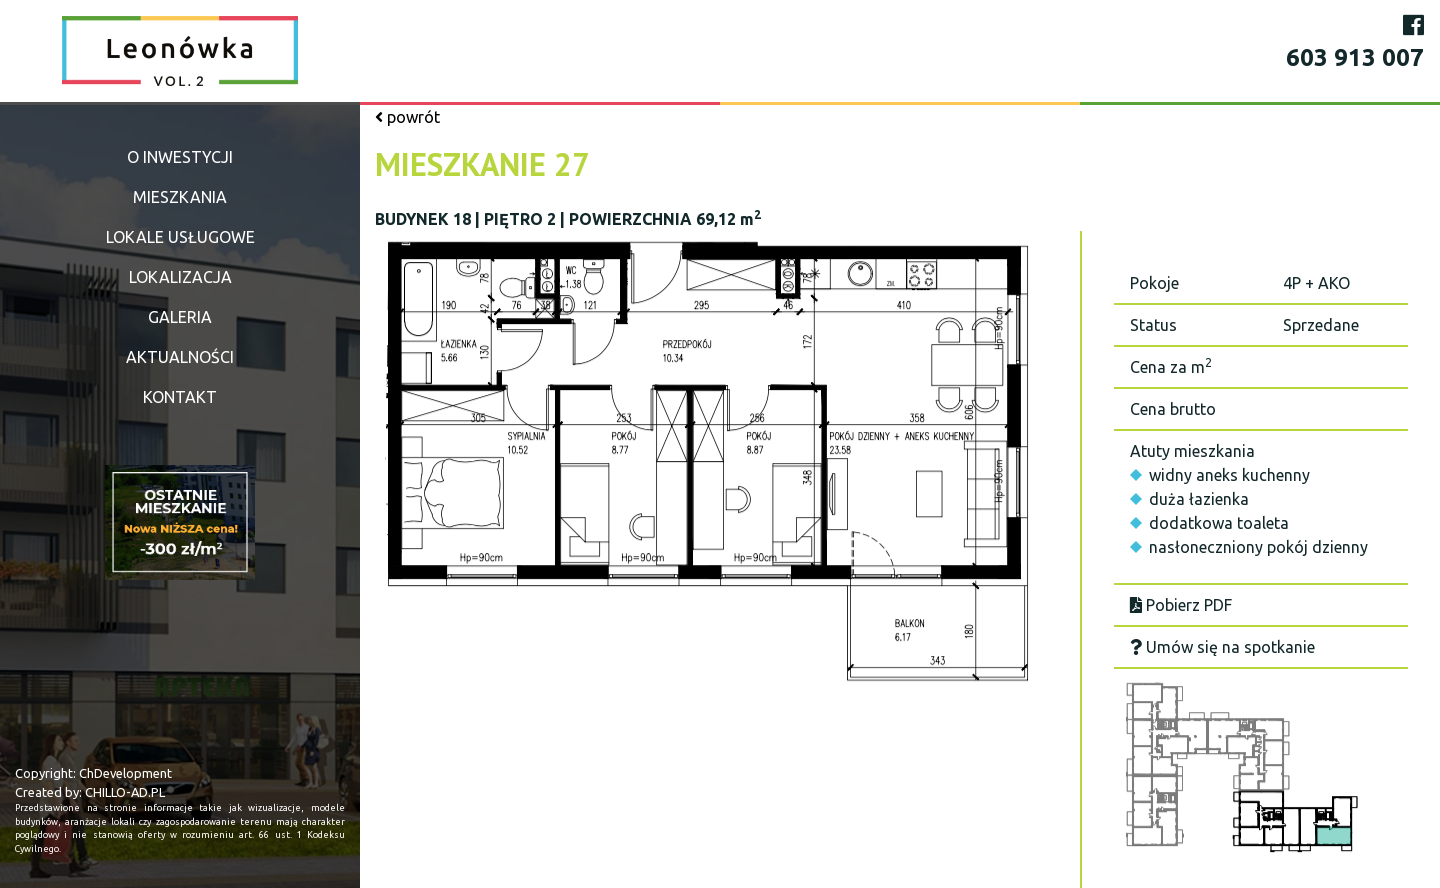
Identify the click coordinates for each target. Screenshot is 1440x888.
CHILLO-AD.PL (125, 792)
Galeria (180, 317)
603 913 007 (1355, 57)
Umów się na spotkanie (1222, 647)
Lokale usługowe (180, 237)
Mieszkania (180, 197)
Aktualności (180, 357)
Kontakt (180, 397)
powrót (407, 117)
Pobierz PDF (1181, 605)
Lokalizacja (180, 277)
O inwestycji (180, 157)
